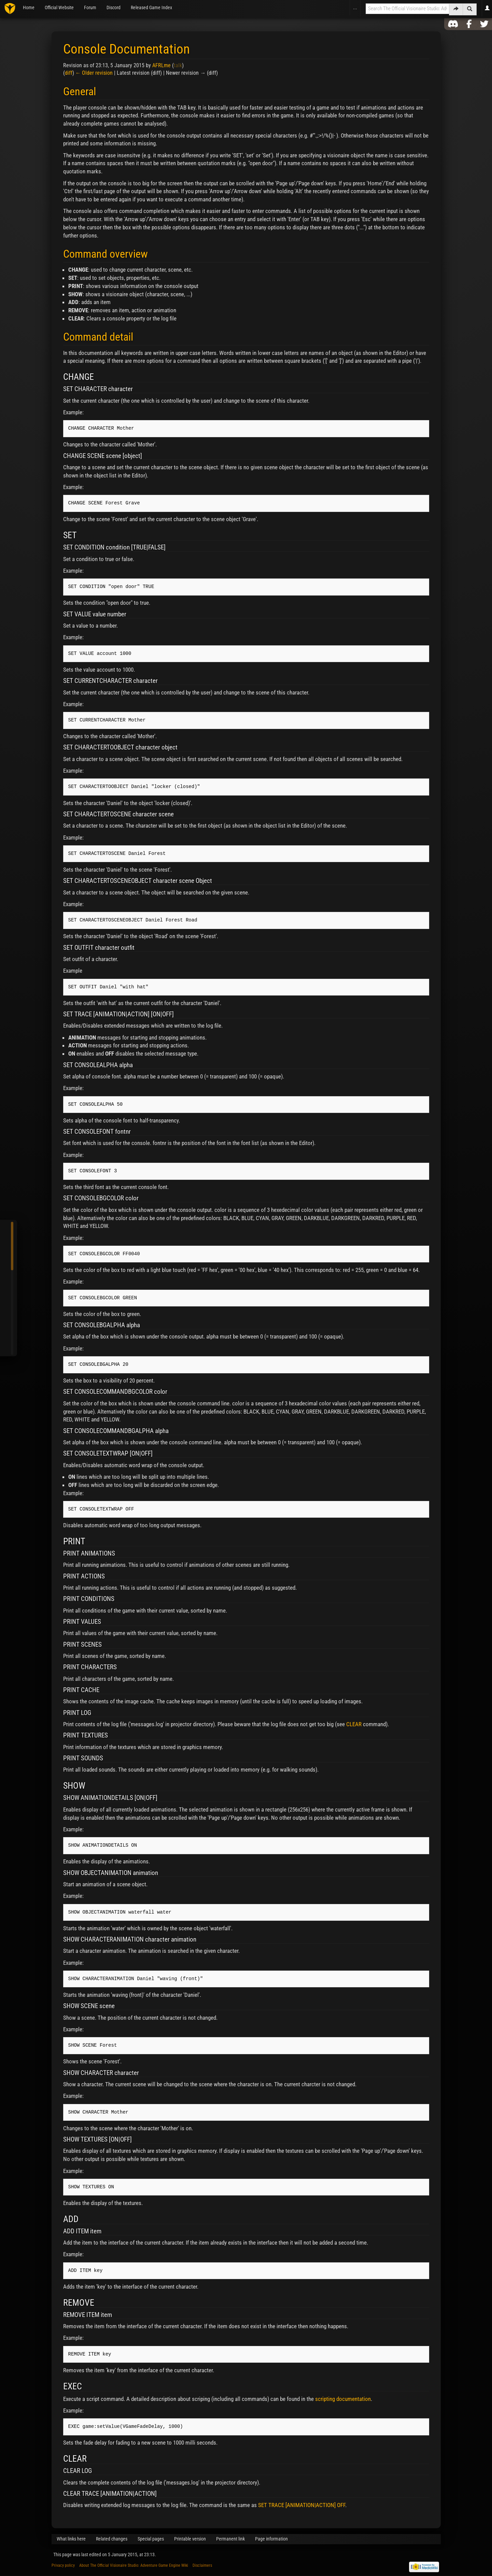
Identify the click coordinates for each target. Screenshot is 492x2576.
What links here (71, 2539)
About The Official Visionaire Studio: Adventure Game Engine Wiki (133, 2565)
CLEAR (354, 1724)
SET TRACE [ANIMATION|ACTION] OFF (301, 2505)
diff (68, 73)
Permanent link (230, 2539)
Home (28, 7)
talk (178, 65)
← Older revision (94, 73)
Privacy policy (63, 2565)
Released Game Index (151, 7)
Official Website (59, 7)
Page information (271, 2539)
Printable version (190, 2539)
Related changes (111, 2539)
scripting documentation (343, 2398)
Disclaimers (202, 2565)
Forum (90, 7)
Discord (114, 7)
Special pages (151, 2539)
